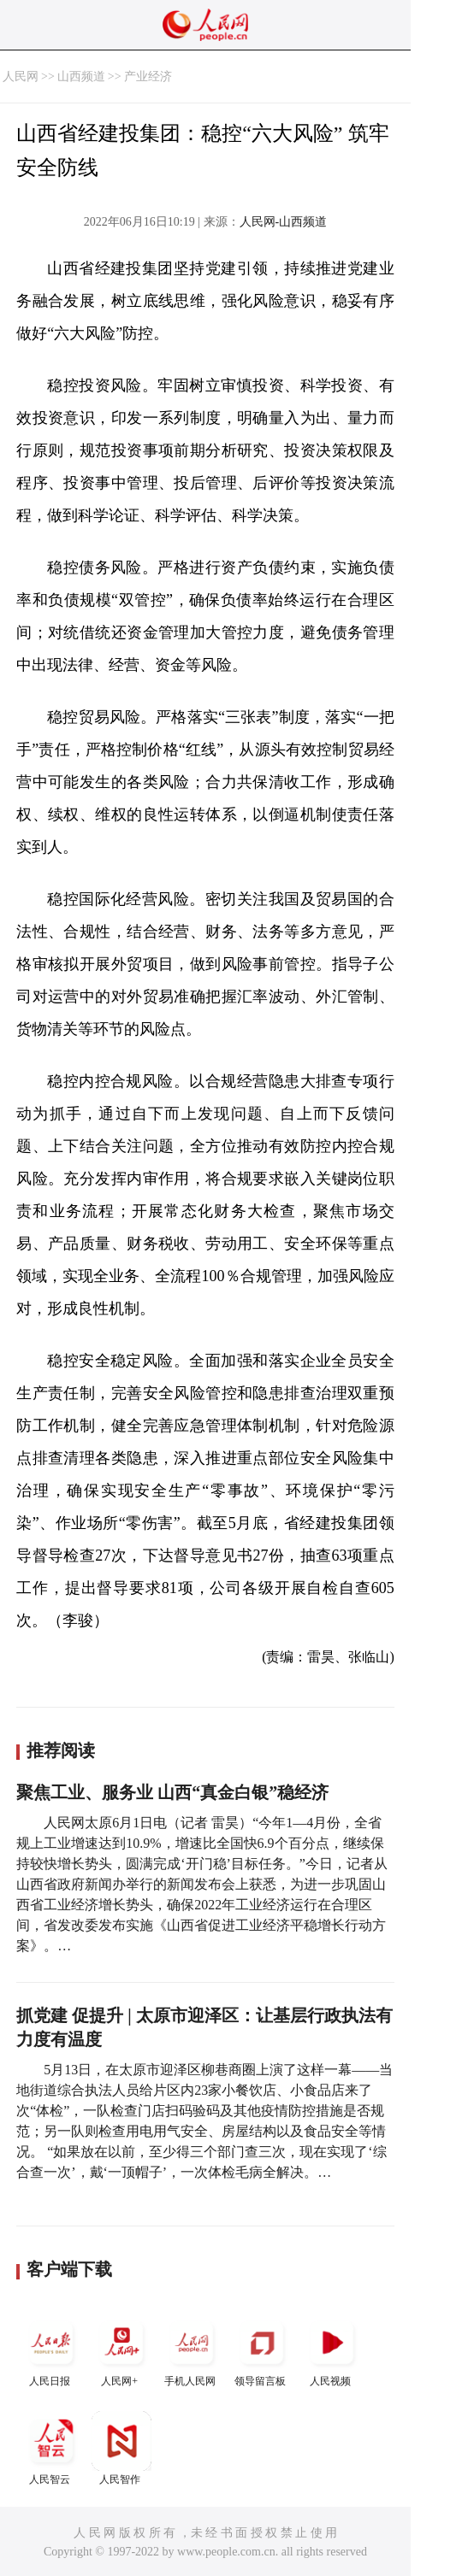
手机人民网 (192, 2350)
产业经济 (148, 76)
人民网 (21, 76)
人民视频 (332, 2350)
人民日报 (51, 2350)
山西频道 (81, 76)
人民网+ (121, 2350)
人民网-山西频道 (284, 221)
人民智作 (121, 2448)
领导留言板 (262, 2350)
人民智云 (51, 2448)
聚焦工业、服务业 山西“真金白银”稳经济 (172, 1792)
